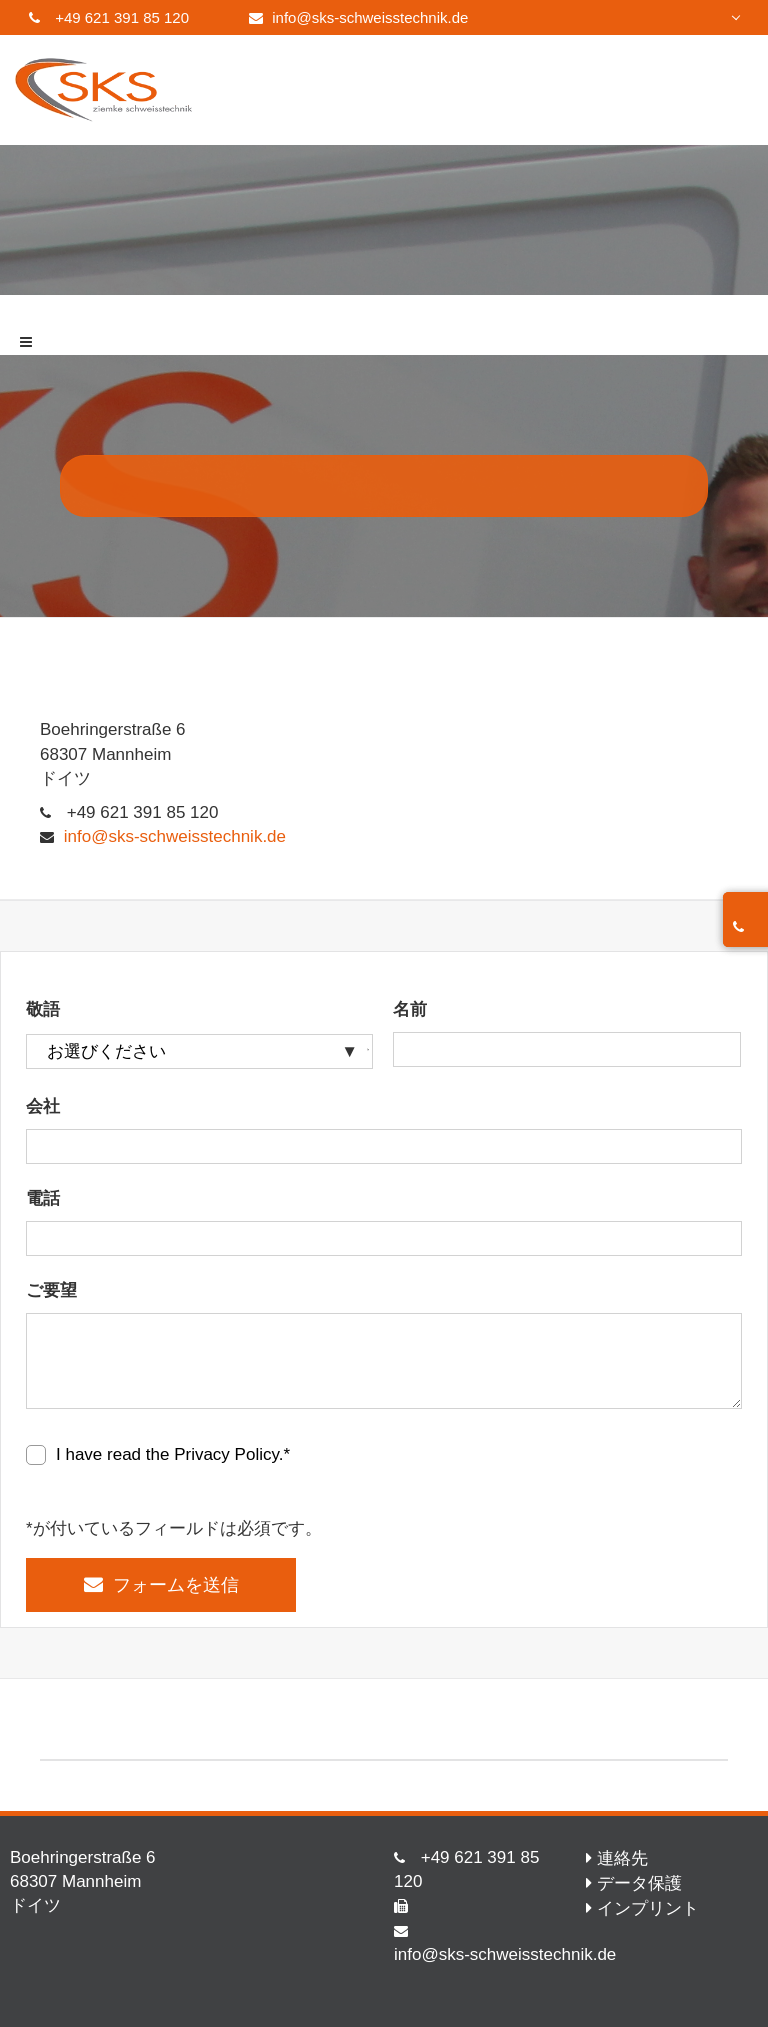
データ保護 (639, 1883)
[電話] (384, 1238)
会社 (43, 1106)
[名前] (566, 1049)
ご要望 (51, 1290)
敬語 (43, 1009)
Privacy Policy (226, 1454)
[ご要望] (384, 1361)
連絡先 (622, 1858)
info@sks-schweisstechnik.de (370, 17)
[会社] (384, 1146)
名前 (410, 1009)
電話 (43, 1198)
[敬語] (199, 1051)
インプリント (648, 1908)
